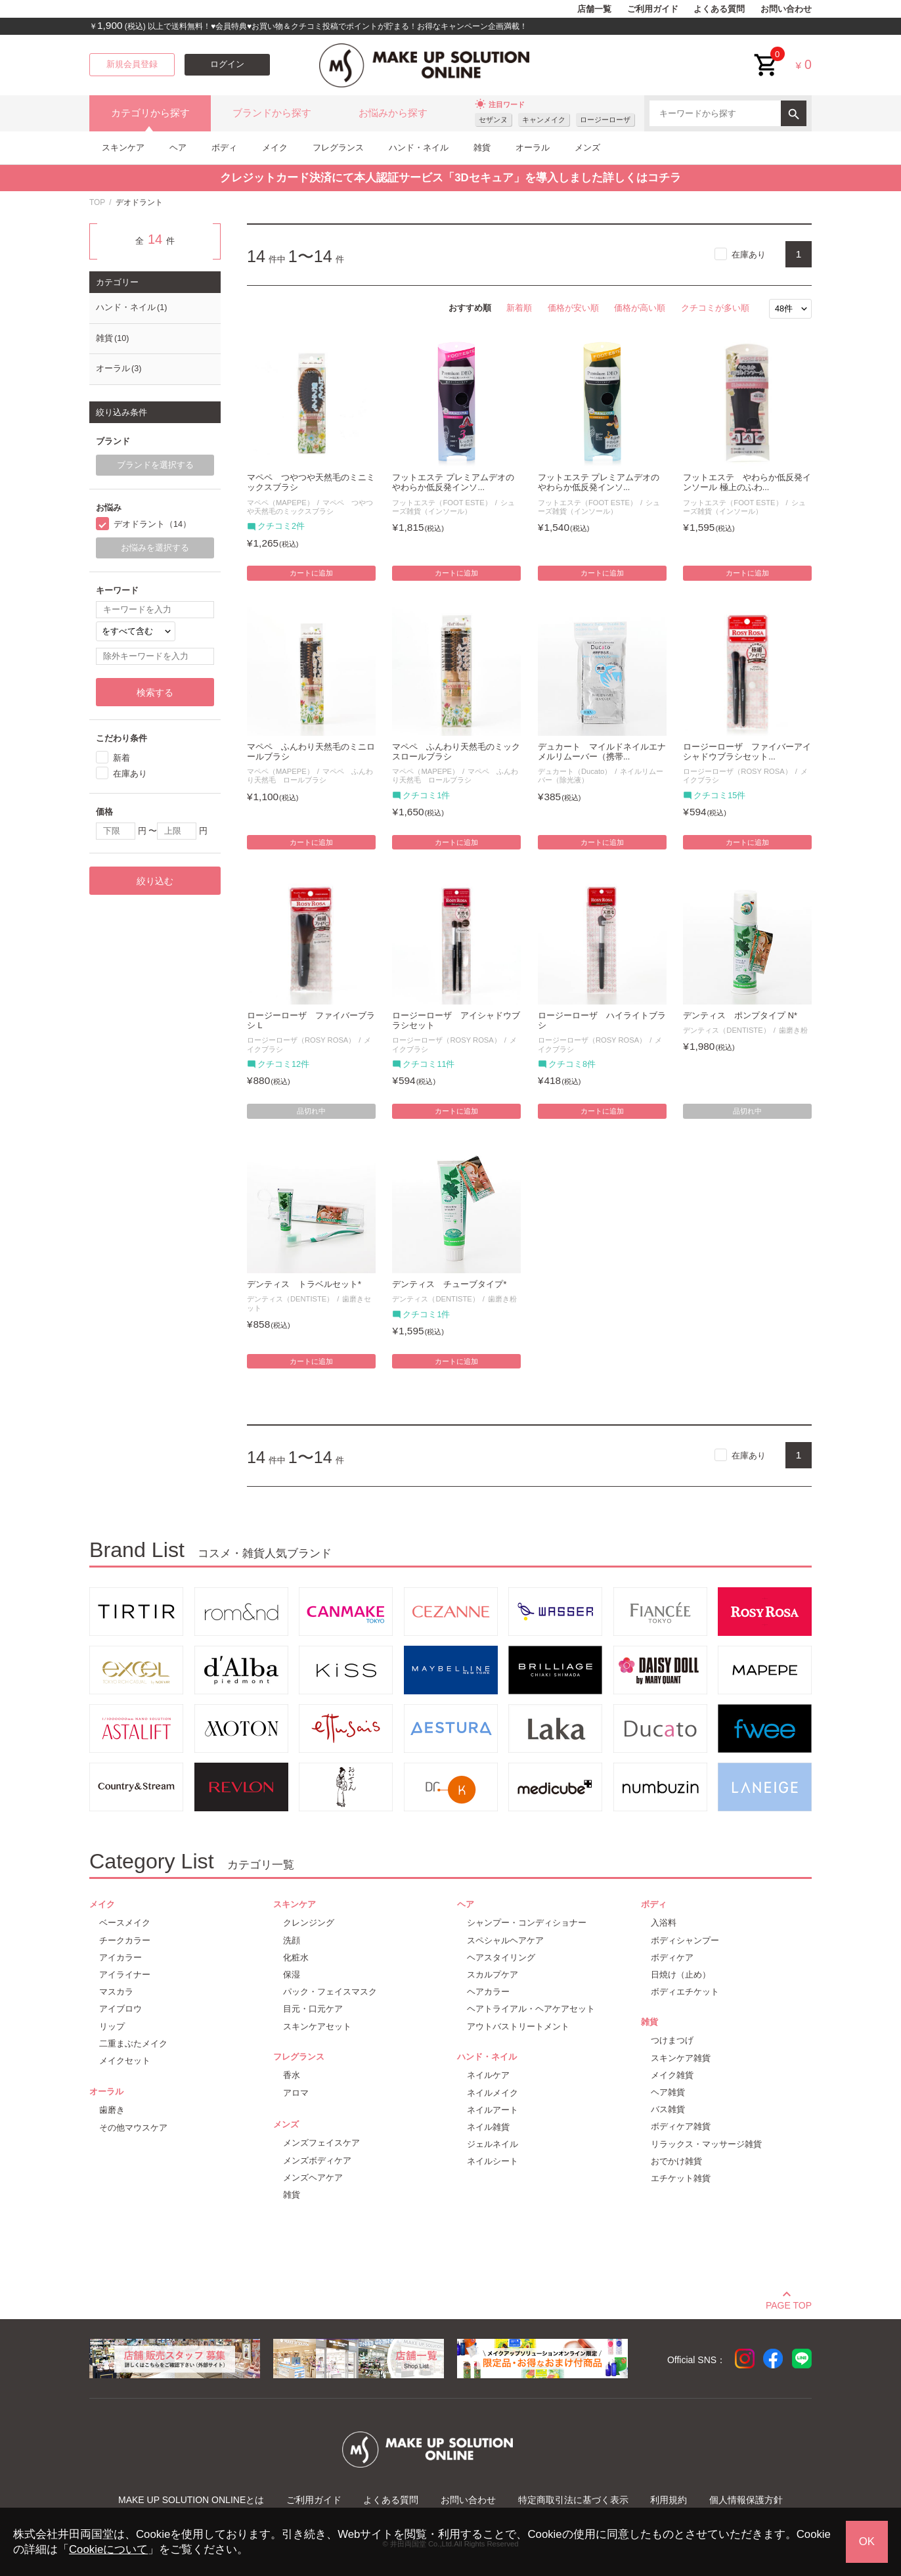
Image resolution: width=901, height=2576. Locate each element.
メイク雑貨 (672, 2075)
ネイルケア (488, 2075)
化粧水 (296, 1957)
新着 (121, 758)
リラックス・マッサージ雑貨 (706, 2144)
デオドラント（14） (152, 524)
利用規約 (668, 2500)
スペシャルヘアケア (505, 1940)
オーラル (533, 147)
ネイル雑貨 (488, 2127)
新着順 (519, 308)
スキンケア (123, 147)
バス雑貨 (668, 2109)
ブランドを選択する (155, 465)
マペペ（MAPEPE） (280, 503)
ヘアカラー (488, 1992)
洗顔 (291, 1940)
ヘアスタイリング (501, 1957)
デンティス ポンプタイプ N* (740, 1015)
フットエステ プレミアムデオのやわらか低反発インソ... (453, 482)
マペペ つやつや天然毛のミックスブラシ (310, 507)
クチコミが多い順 (715, 308)
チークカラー (124, 1940)
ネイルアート (492, 2110)
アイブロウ (120, 2009)
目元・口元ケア (313, 2009)
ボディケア (672, 1957)
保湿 (291, 1974)
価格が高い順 (639, 308)
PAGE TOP (789, 2303)
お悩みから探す (393, 113)
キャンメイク (543, 120)
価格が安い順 (573, 308)
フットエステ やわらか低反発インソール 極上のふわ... (747, 482)
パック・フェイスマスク (330, 1992)
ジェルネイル (492, 2144)
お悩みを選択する (155, 548)
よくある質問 (719, 9)
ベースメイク (124, 1923)
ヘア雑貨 (668, 2092)
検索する (155, 692)
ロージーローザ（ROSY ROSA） (737, 771)
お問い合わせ (786, 9)
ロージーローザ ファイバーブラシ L (311, 1020)
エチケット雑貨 (681, 2178)
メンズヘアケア (313, 2177)
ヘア (178, 147)
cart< (766, 55)
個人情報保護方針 (746, 2500)
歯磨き (112, 2110)
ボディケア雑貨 (681, 2126)
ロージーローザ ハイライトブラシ (602, 1020)
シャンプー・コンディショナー (526, 1923)
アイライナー (124, 1974)
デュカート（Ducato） (574, 771)
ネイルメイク (492, 2093)
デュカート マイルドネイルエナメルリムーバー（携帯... (602, 751)
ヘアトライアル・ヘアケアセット (531, 2009)
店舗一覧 (594, 9)
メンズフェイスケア (321, 2143)
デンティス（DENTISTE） (726, 1030)
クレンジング (308, 1923)
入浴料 (663, 1923)
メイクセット (124, 2061)
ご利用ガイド (652, 9)
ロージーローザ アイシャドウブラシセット (456, 1020)
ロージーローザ (605, 120)
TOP (97, 202)
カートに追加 (311, 573)
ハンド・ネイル (419, 147)
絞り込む (155, 881)
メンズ (587, 147)
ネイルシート (492, 2161)
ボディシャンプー (685, 1940)
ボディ (224, 147)
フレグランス (338, 147)
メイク (275, 147)
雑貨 (482, 147)
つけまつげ (672, 2040)
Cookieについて (108, 2549)
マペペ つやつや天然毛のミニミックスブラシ (311, 482)
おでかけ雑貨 (676, 2161)
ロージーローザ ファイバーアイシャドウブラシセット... (747, 751)
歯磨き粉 (793, 1030)
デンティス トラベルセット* (304, 1284)
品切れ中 (311, 1111)
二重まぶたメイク (133, 2043)
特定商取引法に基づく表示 (573, 2500)
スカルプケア (492, 1974)
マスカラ (116, 1992)
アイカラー (120, 1957)
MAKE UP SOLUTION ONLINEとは (191, 2500)
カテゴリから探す (150, 113)
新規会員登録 (132, 64)
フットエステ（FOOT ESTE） (441, 503)
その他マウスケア (133, 2128)
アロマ (296, 2093)
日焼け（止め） (681, 1974)
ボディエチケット (685, 1992)
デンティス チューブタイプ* (449, 1284)
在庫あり (749, 255)
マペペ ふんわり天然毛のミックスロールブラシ (456, 751)
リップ (112, 2026)
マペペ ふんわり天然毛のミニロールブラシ (311, 751)
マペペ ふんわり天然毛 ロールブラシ (310, 775)
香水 (291, 2075)
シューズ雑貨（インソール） (453, 507)
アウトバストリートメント (518, 2026)
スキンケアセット (317, 2026)
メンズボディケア (317, 2160)
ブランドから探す (271, 113)
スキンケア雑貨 (681, 2058)
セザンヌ (493, 120)
